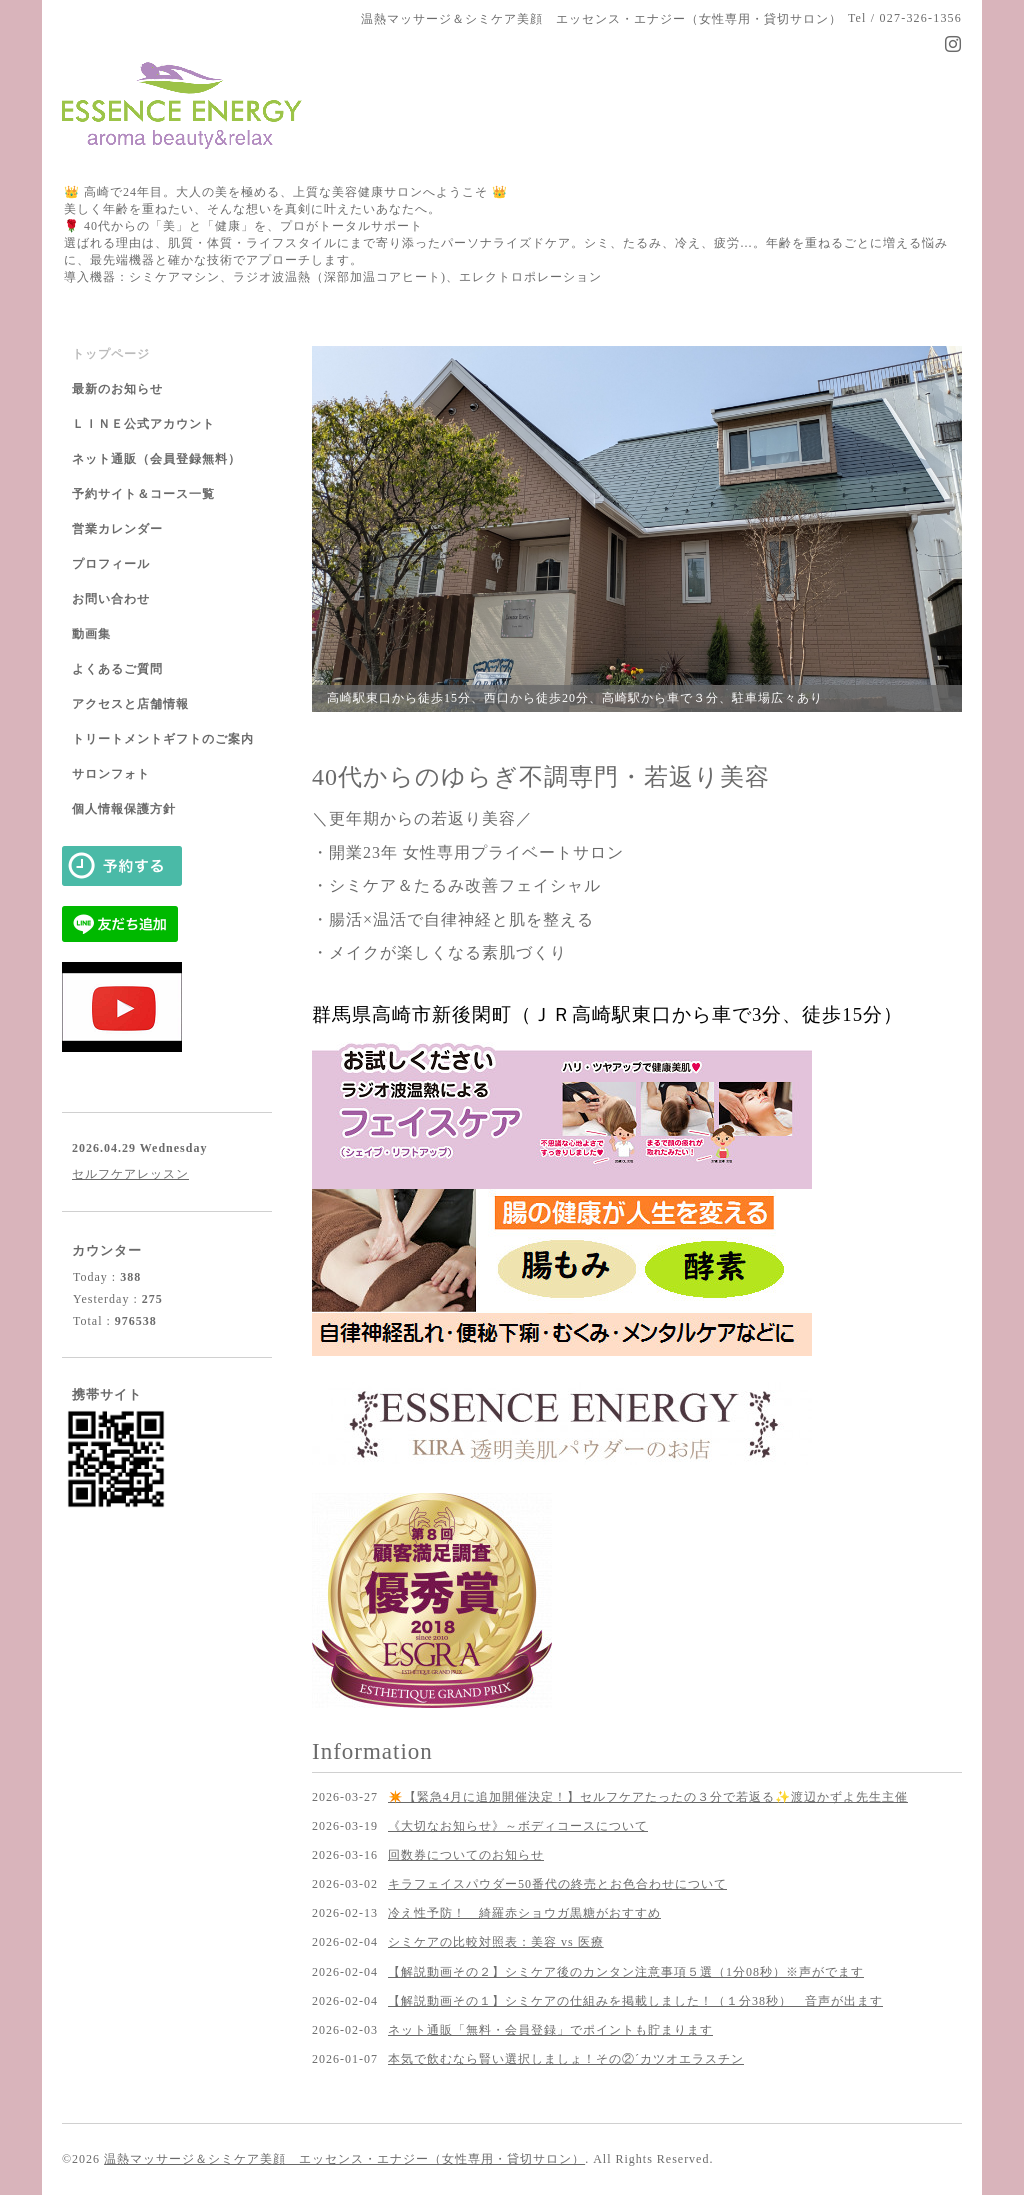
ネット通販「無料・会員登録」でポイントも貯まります (550, 2030)
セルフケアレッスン (130, 1174)
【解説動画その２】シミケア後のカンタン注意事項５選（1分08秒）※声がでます (626, 1972)
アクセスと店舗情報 (130, 704)
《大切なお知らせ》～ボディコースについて (518, 1826)
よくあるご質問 (117, 669)
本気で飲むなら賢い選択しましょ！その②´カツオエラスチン (566, 2059)
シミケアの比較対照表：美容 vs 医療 (496, 1942)
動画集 (91, 634)
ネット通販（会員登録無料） (156, 459)
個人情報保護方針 (124, 809)
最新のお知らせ (117, 389)
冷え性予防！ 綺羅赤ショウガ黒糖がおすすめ (524, 1913)
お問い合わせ (111, 599)
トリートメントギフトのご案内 (163, 739)
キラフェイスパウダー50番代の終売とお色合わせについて (557, 1884)
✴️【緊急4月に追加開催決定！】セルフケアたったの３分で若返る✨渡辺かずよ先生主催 (648, 1797)
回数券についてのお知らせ (466, 1855)
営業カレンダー (117, 529)
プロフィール (111, 564)
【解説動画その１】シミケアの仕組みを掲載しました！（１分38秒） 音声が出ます (635, 2001)
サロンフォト (111, 774)
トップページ (111, 354)
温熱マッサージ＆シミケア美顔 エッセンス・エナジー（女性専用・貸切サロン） (344, 2159)
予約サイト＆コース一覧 (143, 494)
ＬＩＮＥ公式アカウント (143, 424)
